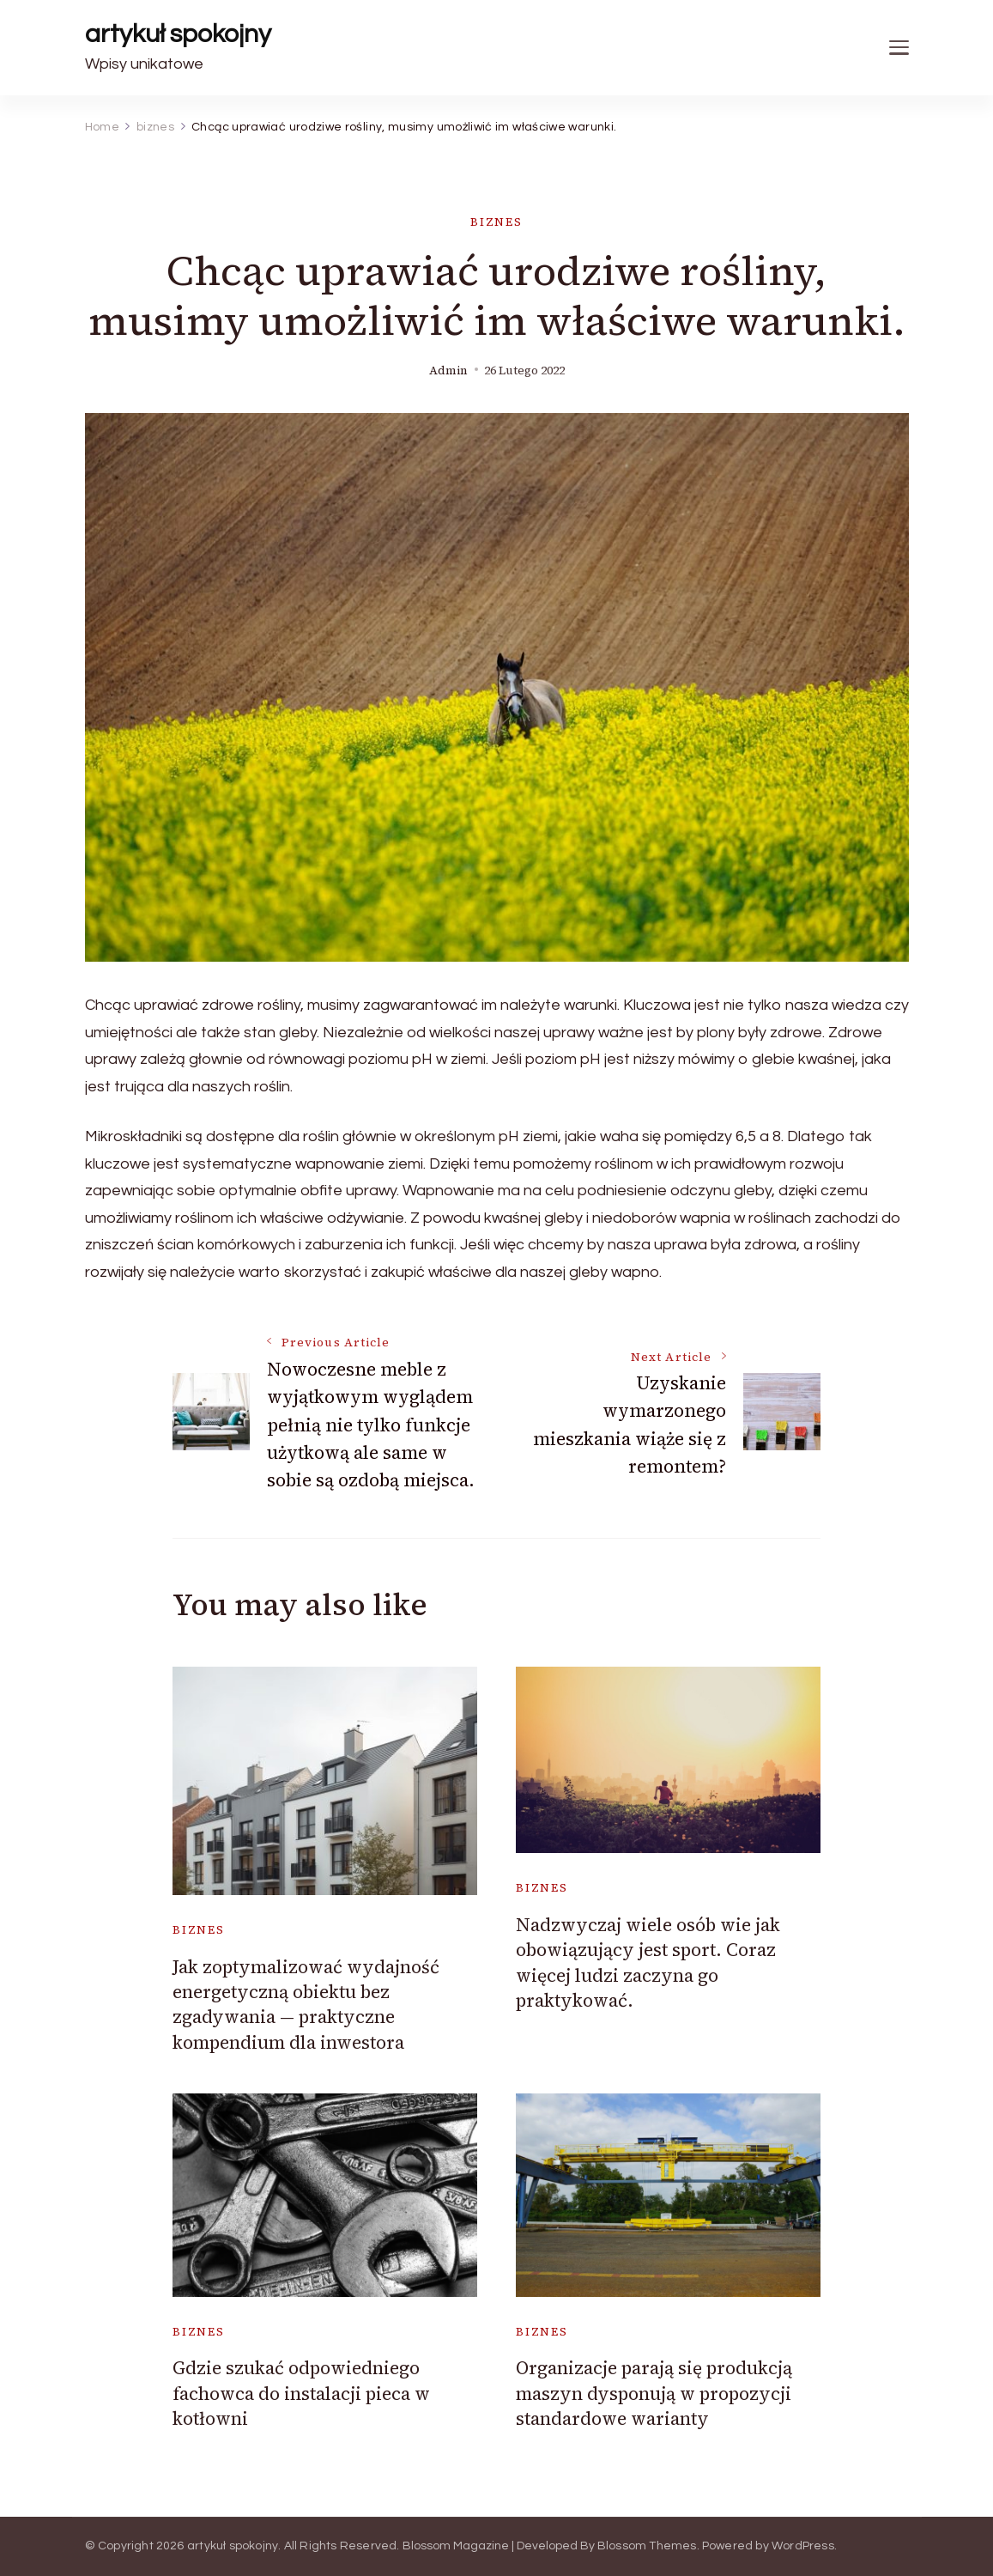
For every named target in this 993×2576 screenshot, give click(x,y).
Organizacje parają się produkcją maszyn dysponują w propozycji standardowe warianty (654, 2393)
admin (448, 370)
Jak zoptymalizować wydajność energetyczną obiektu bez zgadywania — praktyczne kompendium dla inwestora (306, 2004)
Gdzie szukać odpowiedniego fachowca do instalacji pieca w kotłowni (301, 2393)
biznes (496, 222)
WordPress (803, 2546)
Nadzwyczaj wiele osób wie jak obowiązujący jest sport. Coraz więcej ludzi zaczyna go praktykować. (648, 1962)
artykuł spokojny (178, 34)
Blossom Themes (647, 2546)
